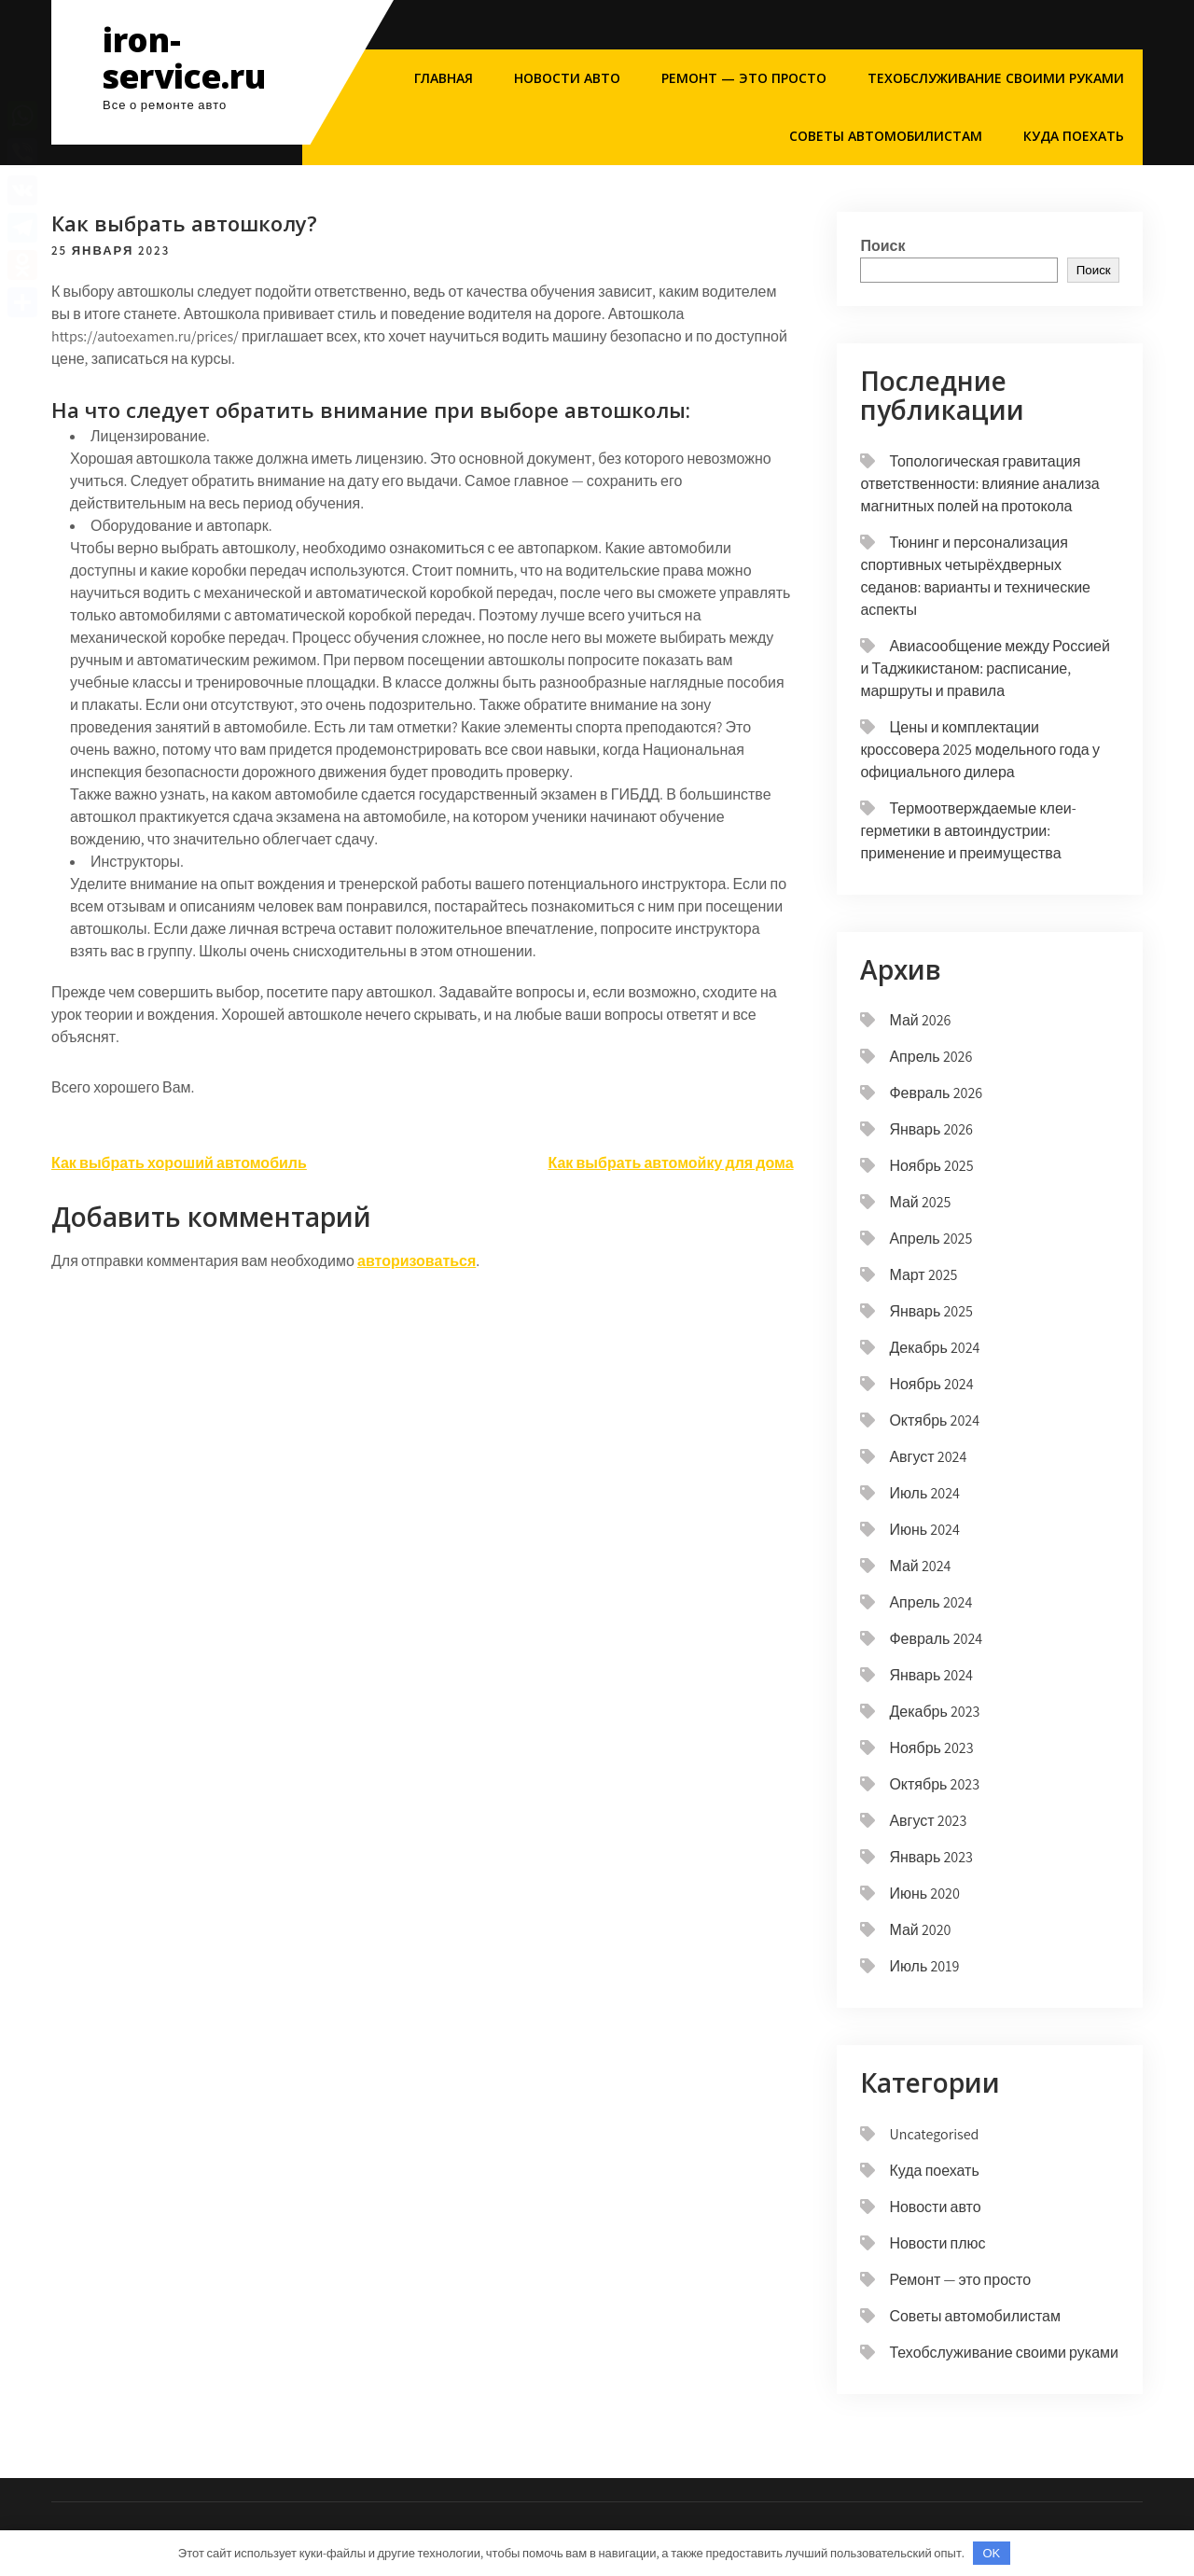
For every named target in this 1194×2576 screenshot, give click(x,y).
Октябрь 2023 (934, 1784)
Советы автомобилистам (885, 136)
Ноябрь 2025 (931, 1166)
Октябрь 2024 (934, 1420)
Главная (443, 78)
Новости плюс (937, 2243)
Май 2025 (920, 1202)
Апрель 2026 (930, 1056)
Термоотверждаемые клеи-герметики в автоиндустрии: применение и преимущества (968, 831)
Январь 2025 (931, 1311)
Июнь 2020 (924, 1893)
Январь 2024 (931, 1675)
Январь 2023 (931, 1857)
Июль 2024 (924, 1493)
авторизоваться (416, 1261)
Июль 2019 (924, 1966)
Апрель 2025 (930, 1238)
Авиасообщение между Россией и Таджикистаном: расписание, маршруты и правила (985, 668)
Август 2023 (927, 1821)
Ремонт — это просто (743, 78)
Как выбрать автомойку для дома (670, 1163)
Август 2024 (927, 1457)
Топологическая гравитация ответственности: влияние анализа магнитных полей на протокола (979, 484)
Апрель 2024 (930, 1602)
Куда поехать (1073, 136)
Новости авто (567, 78)
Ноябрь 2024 (931, 1384)
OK (992, 2553)
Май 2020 (920, 1930)
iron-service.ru (184, 58)
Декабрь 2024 (934, 1348)
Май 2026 (920, 1020)
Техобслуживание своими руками (996, 78)
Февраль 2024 (935, 1639)
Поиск (882, 246)
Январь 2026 (931, 1129)
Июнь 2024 (924, 1529)
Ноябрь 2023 (931, 1748)
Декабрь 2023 (934, 1711)
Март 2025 (923, 1275)
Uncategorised (934, 2134)
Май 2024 (920, 1566)
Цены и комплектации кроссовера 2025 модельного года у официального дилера (979, 749)
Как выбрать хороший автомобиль (179, 1163)
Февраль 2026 (935, 1093)
